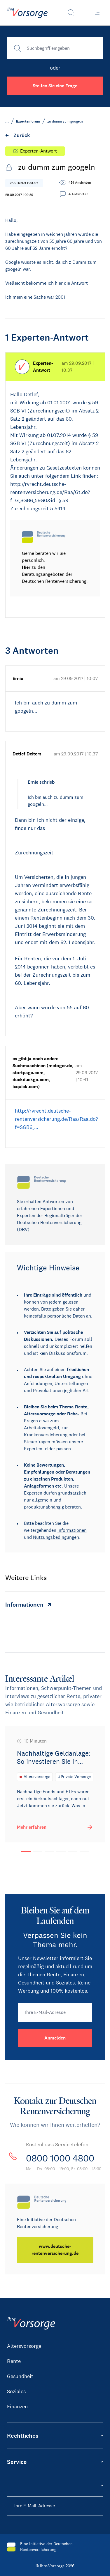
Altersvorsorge (24, 2346)
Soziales (16, 2391)
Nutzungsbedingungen (56, 1537)
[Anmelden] (55, 2038)
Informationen (72, 1530)
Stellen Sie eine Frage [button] (55, 85)
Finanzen (17, 2406)
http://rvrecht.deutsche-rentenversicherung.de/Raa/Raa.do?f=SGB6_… (56, 1119)
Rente (14, 2361)
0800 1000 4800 (60, 2158)
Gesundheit (20, 2376)
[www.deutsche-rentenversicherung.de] (55, 2250)
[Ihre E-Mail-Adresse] (55, 2012)
